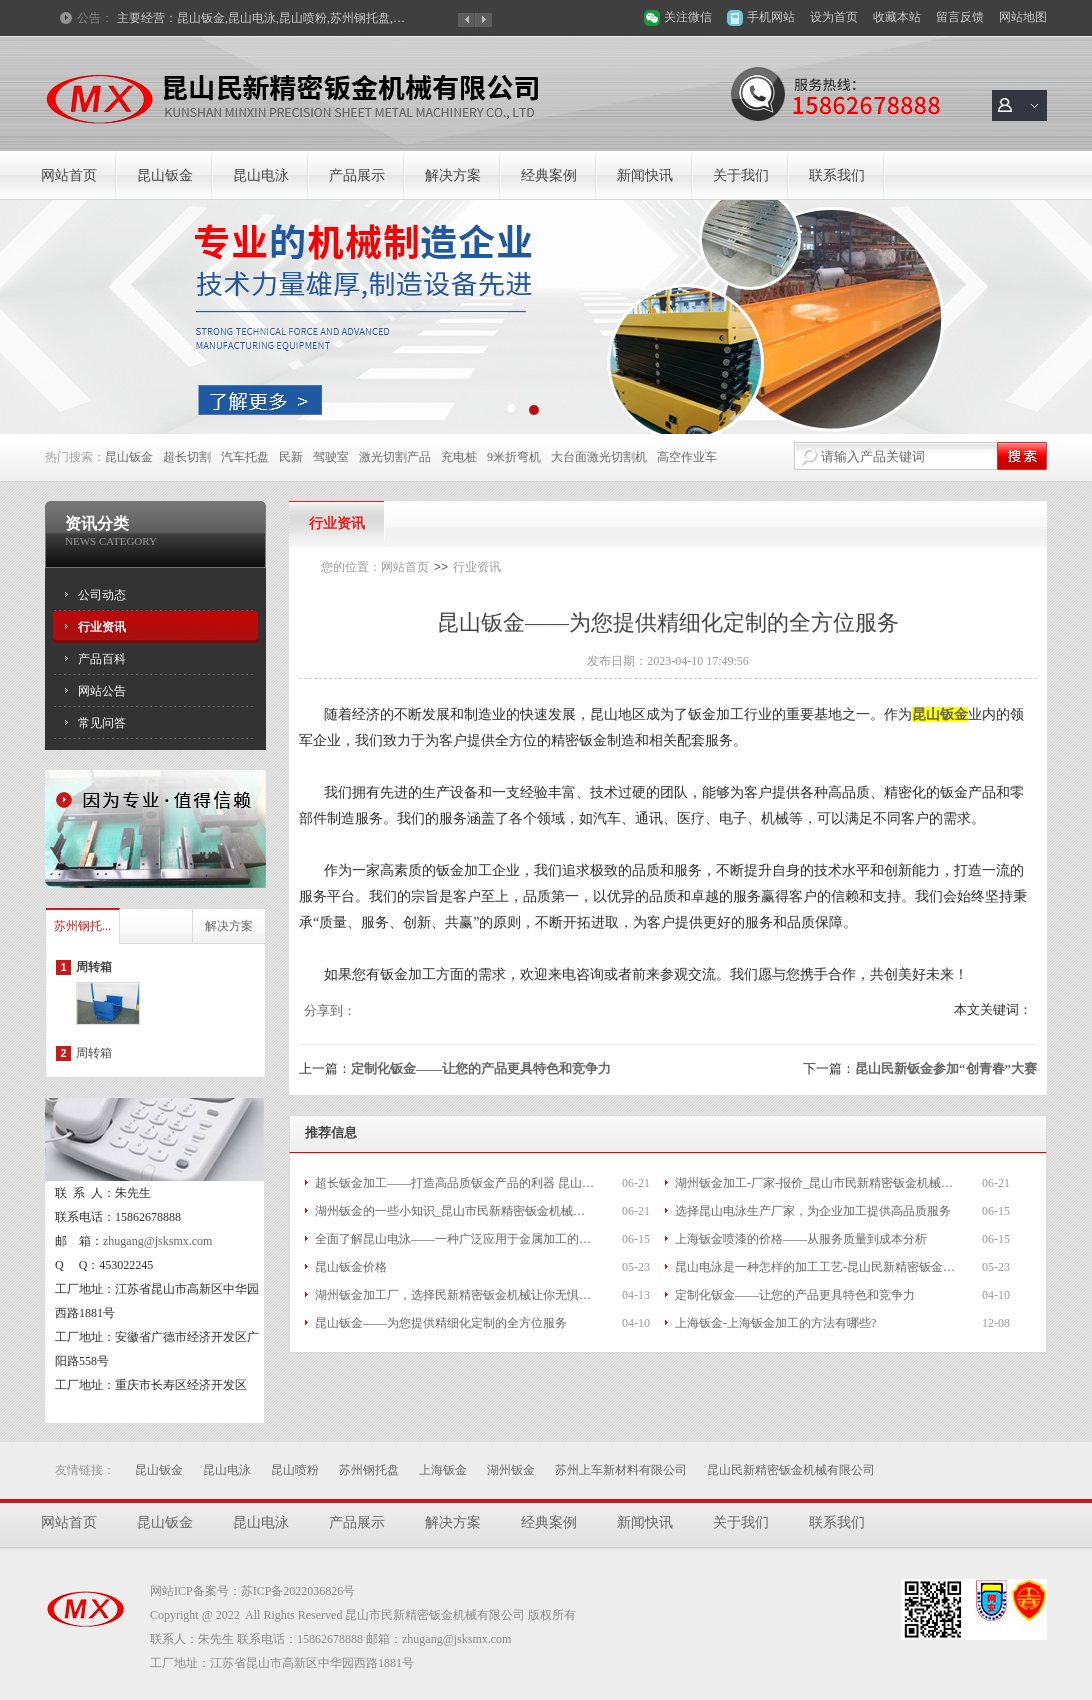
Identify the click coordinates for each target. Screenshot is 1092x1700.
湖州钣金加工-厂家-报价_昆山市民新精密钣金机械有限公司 (815, 1183)
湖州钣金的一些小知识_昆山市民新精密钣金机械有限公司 (455, 1211)
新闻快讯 (645, 175)
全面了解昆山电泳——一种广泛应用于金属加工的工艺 (455, 1239)
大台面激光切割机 (599, 457)
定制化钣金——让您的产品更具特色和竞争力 (481, 1068)
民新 (291, 457)
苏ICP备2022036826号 (298, 1591)
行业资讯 (102, 627)
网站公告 (102, 691)
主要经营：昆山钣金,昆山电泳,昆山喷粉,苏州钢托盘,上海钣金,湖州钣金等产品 (262, 18)
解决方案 (453, 175)
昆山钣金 (165, 175)
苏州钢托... (82, 926)
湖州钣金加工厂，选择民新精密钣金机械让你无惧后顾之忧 (455, 1295)
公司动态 (102, 595)
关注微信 (688, 17)
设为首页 (834, 17)
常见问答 (102, 723)
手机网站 (771, 17)
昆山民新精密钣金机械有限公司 (791, 1470)
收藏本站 (897, 17)
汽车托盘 (245, 457)
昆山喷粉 (295, 1470)
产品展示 (357, 175)
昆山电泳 (261, 175)
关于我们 (741, 175)
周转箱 (94, 967)
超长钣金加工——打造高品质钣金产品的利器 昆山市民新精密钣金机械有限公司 (455, 1183)
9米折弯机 (514, 457)
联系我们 (837, 175)
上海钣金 (443, 1470)
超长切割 (187, 457)
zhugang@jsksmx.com (157, 1241)
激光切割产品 (395, 457)
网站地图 (1023, 17)
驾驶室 (331, 457)
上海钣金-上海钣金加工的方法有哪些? (775, 1323)
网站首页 (69, 175)
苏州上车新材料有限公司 (621, 1470)
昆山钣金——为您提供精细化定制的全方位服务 (441, 1323)
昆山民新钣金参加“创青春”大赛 (946, 1068)
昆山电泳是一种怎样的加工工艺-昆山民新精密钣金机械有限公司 (815, 1267)
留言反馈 (960, 17)
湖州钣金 (511, 1470)
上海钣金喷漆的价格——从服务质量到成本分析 (801, 1239)
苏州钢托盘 (369, 1470)
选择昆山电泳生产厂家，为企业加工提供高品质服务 (813, 1211)
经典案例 (549, 175)
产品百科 (102, 659)
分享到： (330, 1010)
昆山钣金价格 (351, 1267)
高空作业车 (687, 457)
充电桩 (459, 457)
